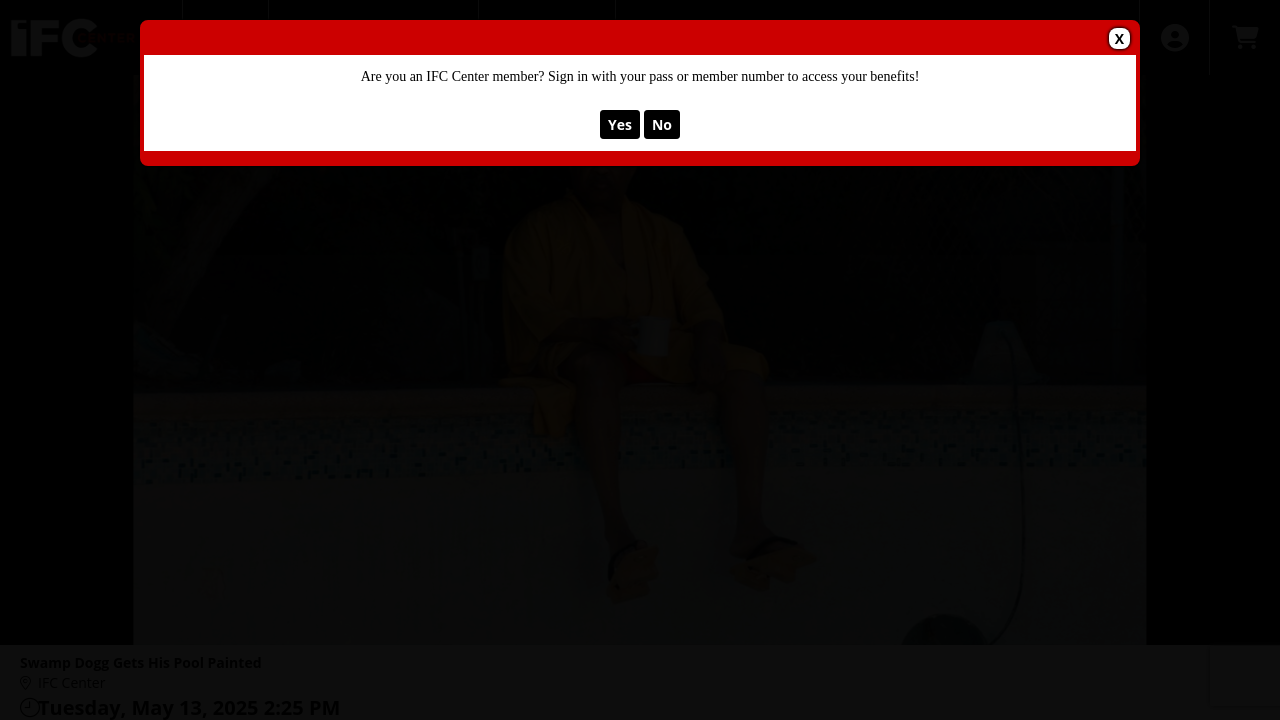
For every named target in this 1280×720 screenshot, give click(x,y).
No (662, 124)
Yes (620, 124)
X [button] (1119, 38)
